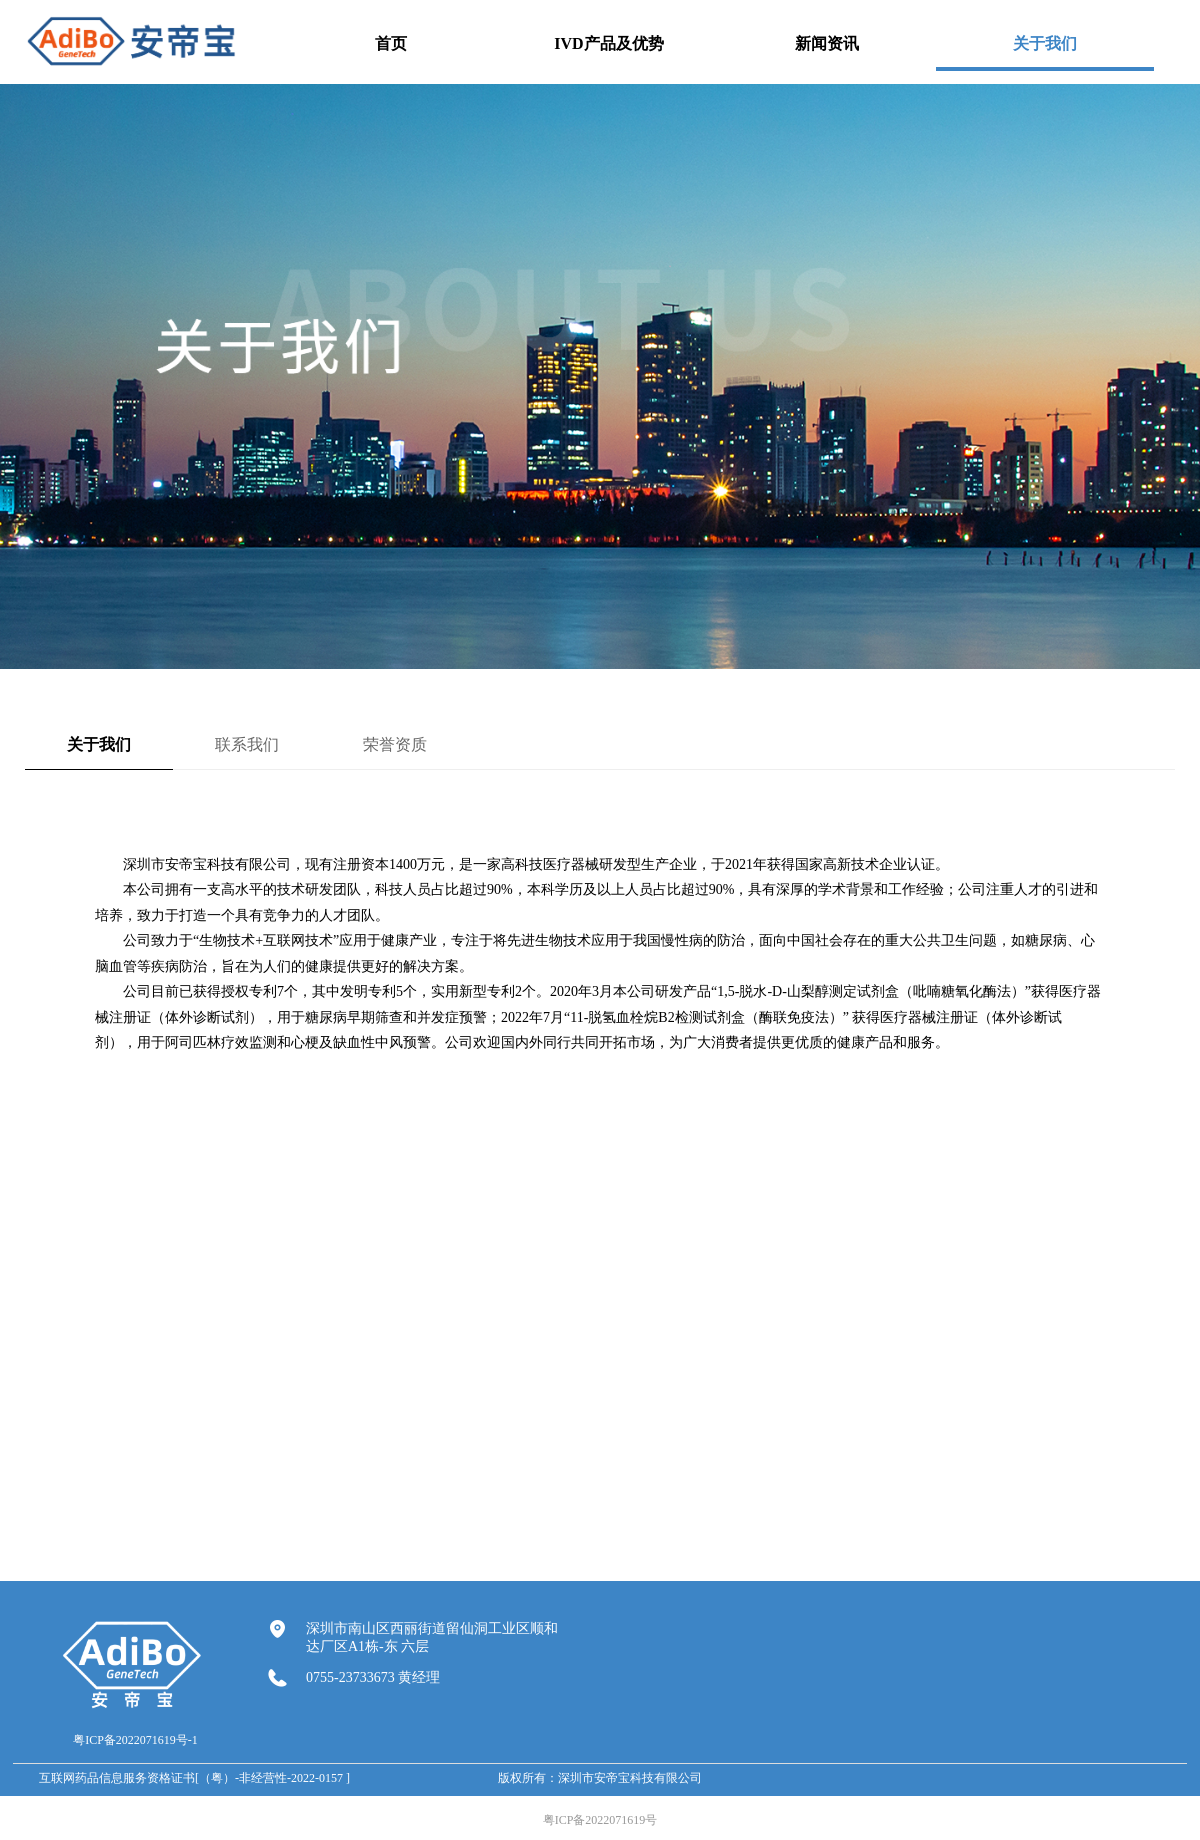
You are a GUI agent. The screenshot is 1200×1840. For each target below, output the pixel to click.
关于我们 (99, 744)
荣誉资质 (395, 744)
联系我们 (247, 744)
